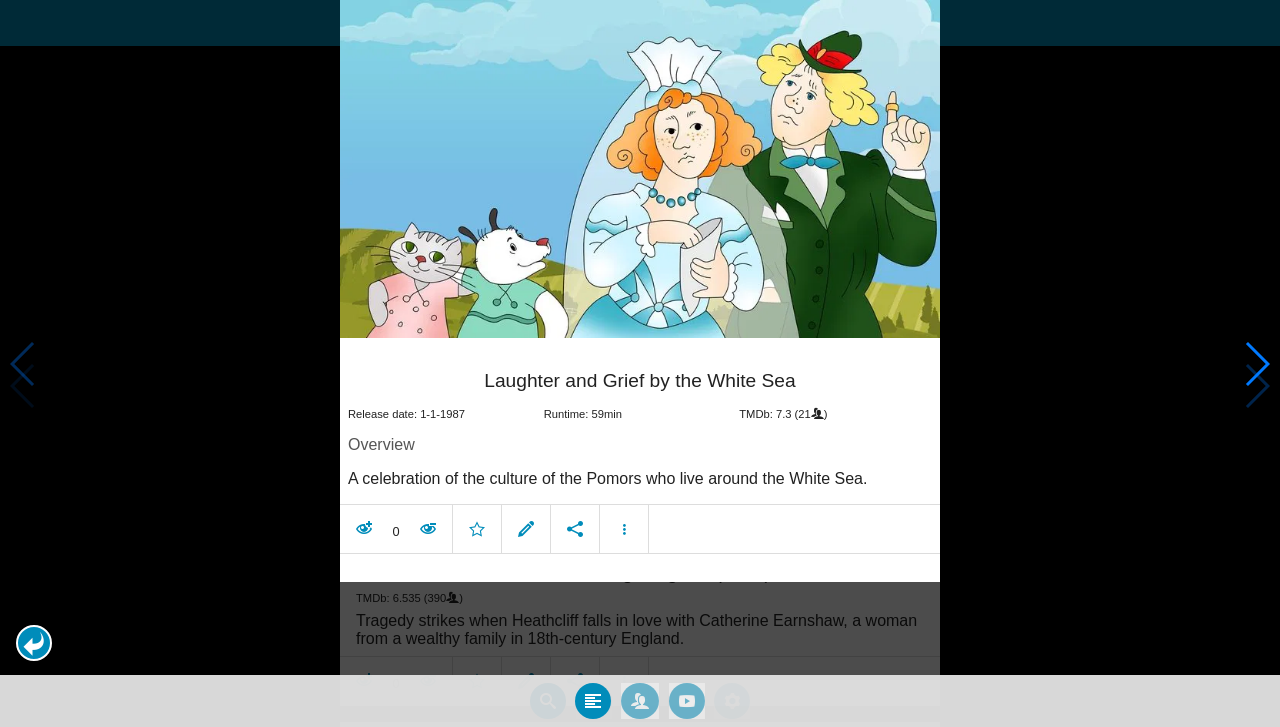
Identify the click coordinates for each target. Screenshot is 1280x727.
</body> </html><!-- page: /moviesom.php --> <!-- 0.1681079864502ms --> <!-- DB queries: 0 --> (640, 363)
